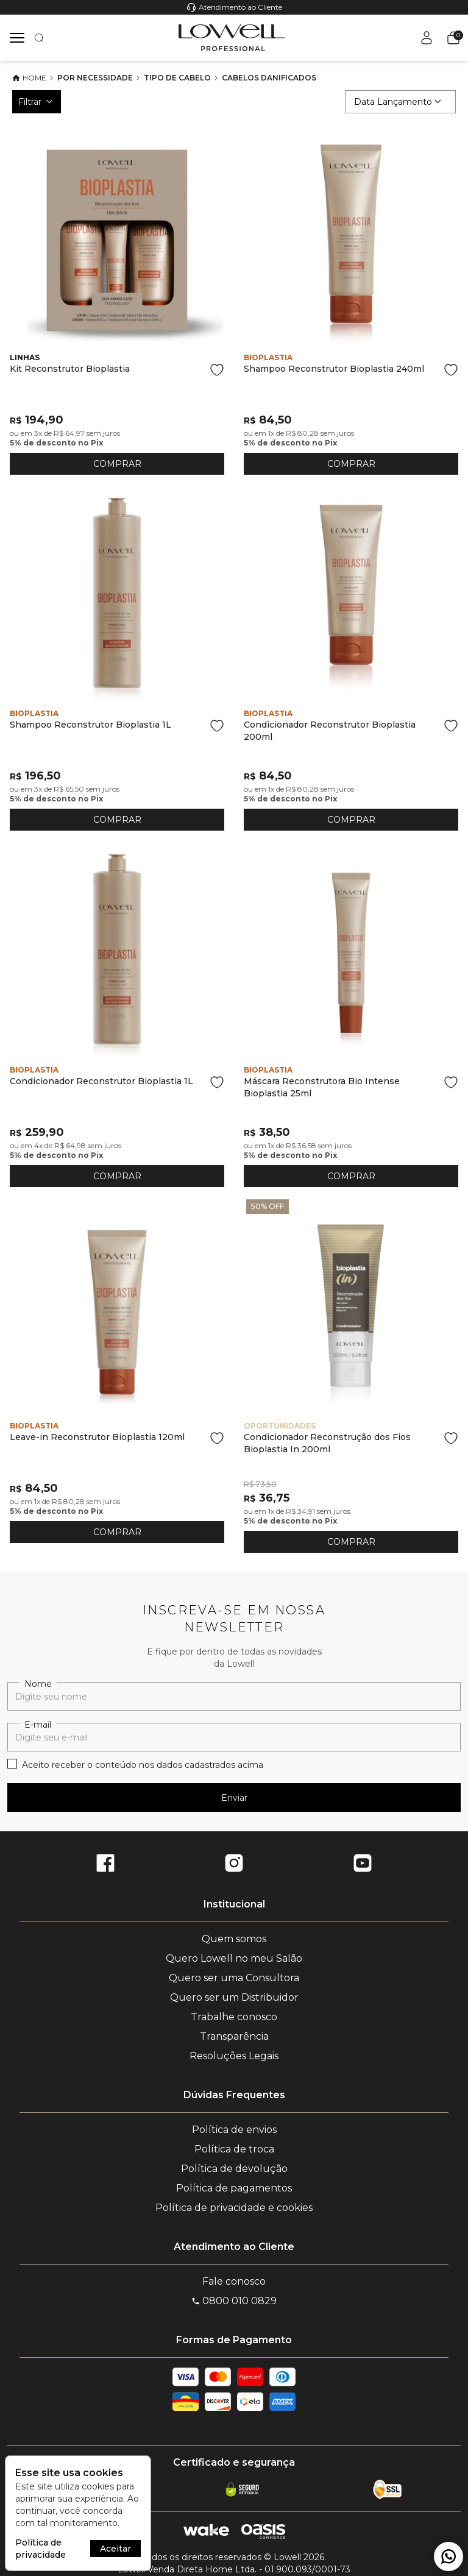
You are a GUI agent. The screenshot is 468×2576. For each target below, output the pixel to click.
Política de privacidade (40, 2548)
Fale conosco (234, 2281)
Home (29, 78)
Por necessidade (95, 77)
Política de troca (234, 2149)
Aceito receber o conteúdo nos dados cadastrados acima (142, 1764)
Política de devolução (234, 2168)
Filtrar (36, 101)
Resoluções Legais (234, 2056)
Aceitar (115, 2548)
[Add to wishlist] (217, 370)
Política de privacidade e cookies (234, 2207)
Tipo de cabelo (177, 77)
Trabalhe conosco (234, 2017)
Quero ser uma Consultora (234, 1978)
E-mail (37, 1724)
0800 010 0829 (234, 2301)
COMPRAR (117, 463)
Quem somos (234, 1939)
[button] (451, 38)
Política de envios (234, 2129)
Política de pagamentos (234, 2188)
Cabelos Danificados (269, 77)
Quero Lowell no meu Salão (234, 1958)
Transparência (234, 2036)
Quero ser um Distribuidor (234, 1997)
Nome (38, 1683)
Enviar (234, 1797)
